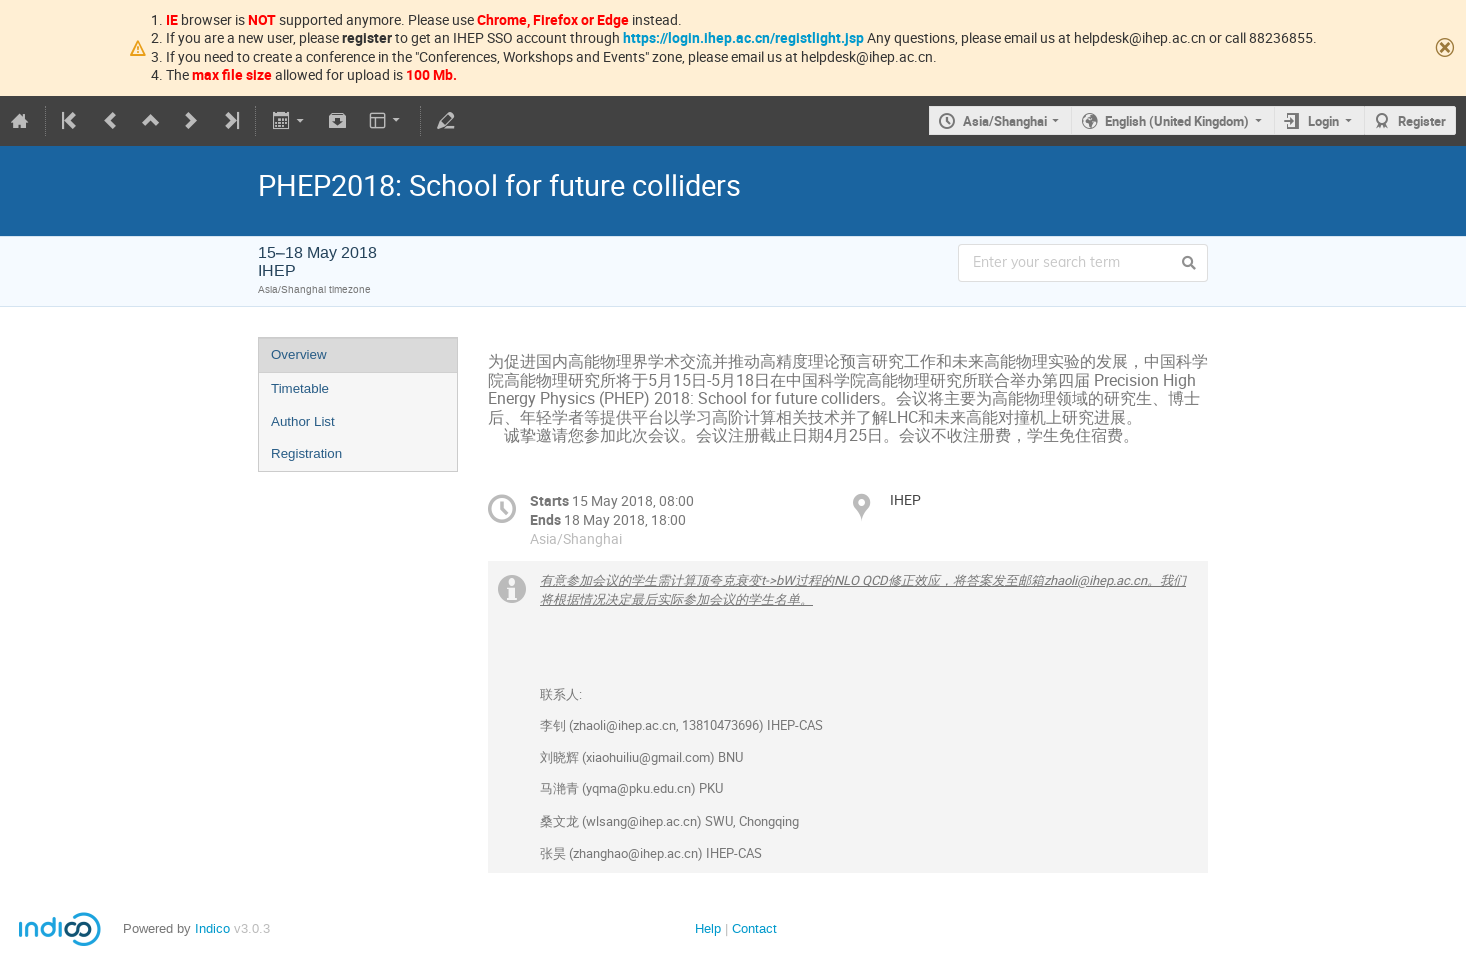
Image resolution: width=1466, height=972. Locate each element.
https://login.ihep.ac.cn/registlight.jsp (743, 37)
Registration (306, 453)
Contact (754, 928)
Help (708, 928)
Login (1323, 121)
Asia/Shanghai (1005, 121)
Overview (299, 354)
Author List (303, 421)
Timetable (300, 388)
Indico (212, 928)
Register (1422, 121)
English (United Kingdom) (1177, 121)
